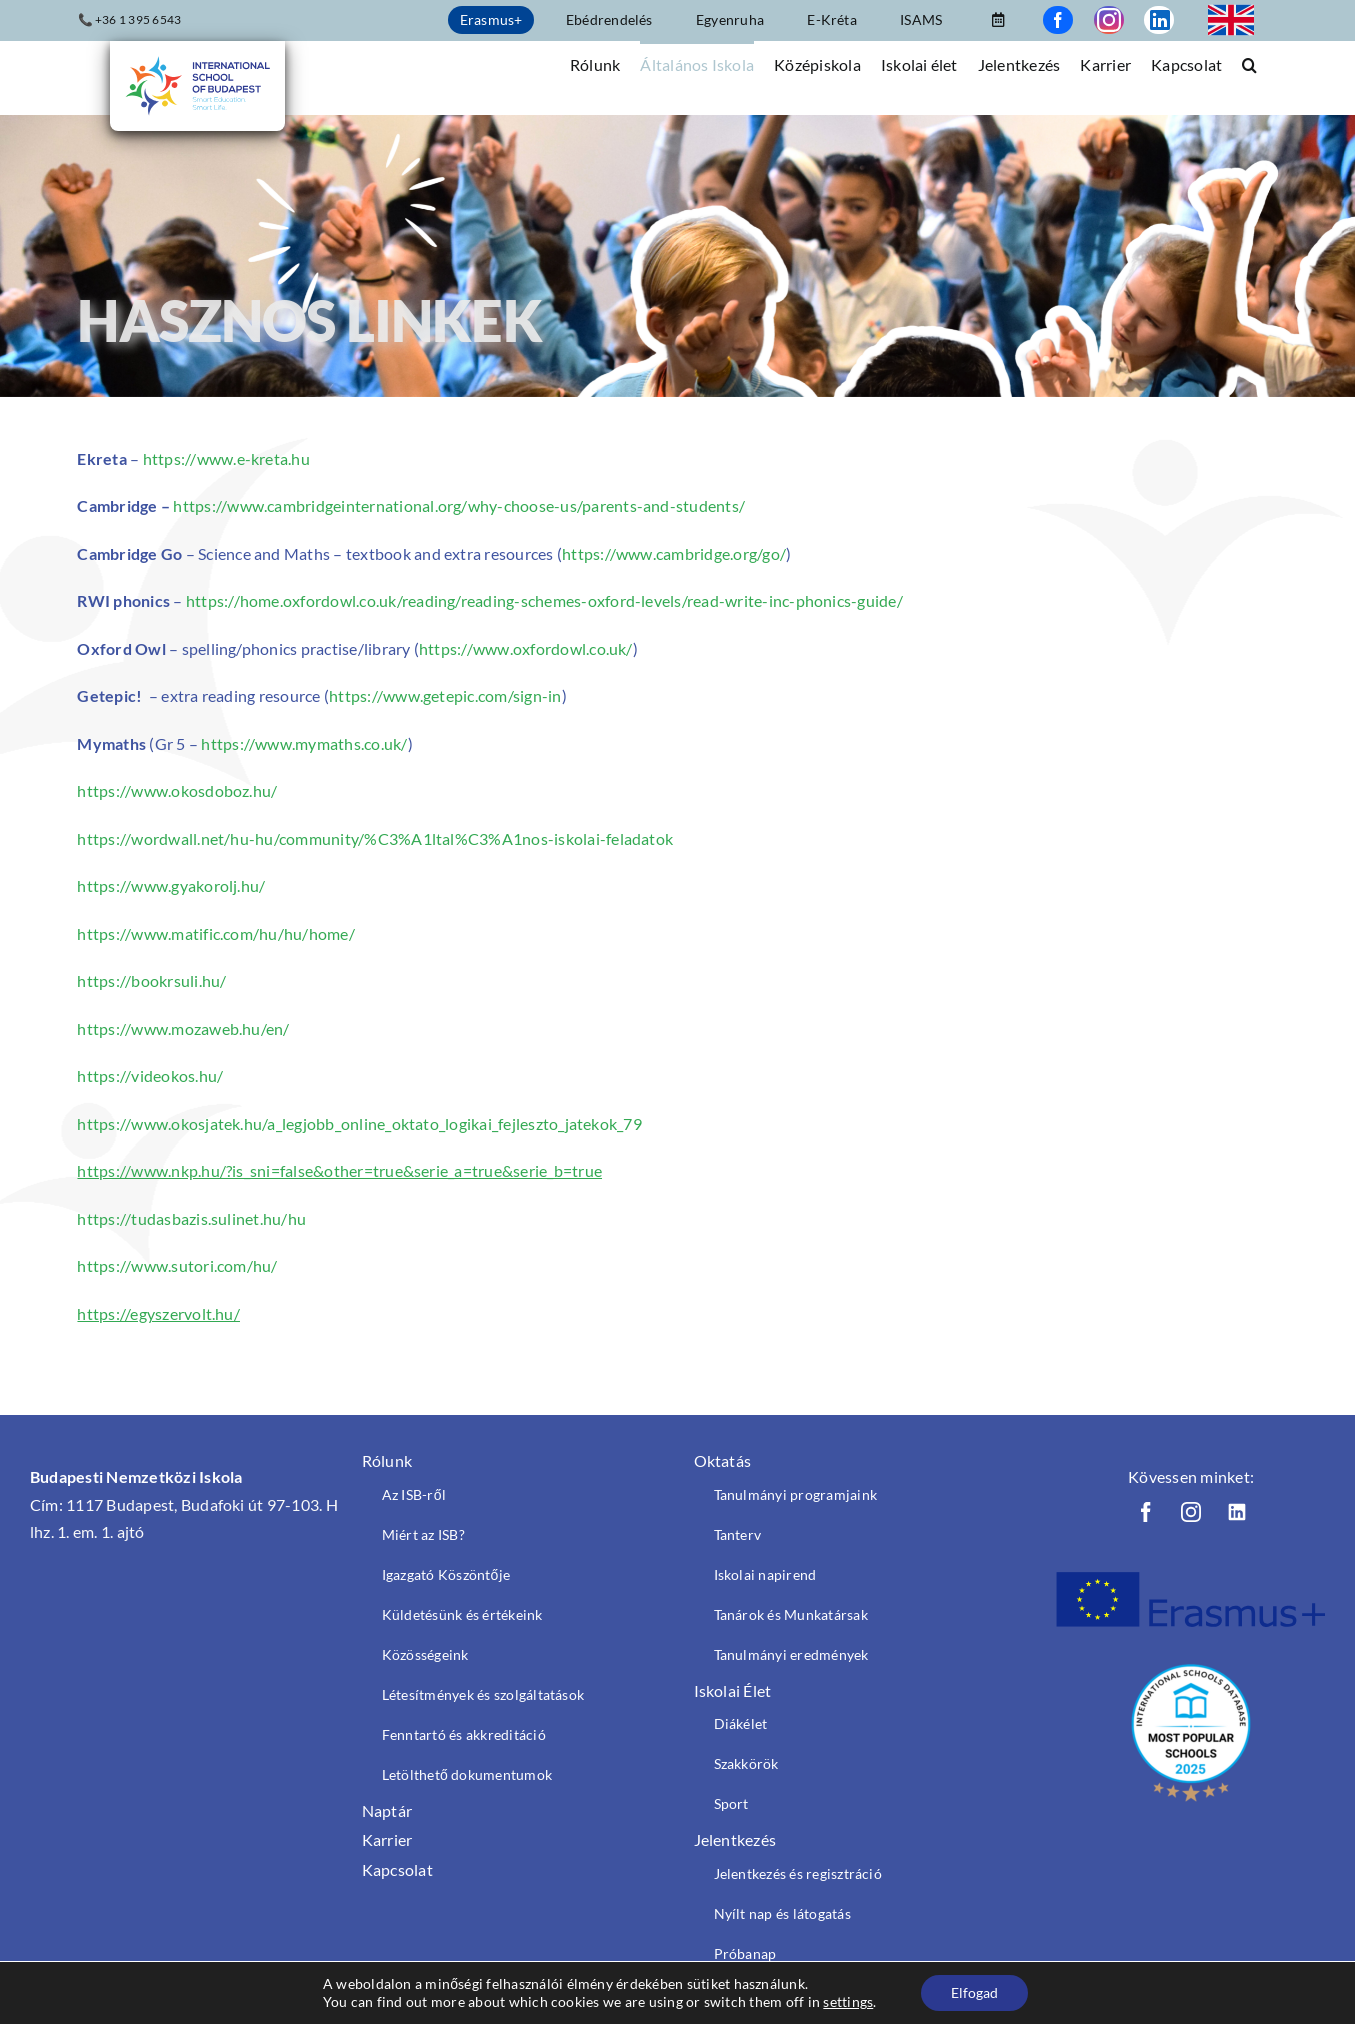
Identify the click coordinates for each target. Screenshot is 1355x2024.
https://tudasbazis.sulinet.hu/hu (191, 1218)
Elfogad (974, 1992)
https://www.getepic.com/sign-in (445, 695)
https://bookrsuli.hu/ (151, 980)
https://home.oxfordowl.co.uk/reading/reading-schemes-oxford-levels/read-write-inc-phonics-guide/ (544, 600)
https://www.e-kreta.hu (226, 458)
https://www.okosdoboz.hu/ (177, 790)
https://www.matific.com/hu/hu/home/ (215, 933)
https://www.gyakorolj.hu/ (171, 885)
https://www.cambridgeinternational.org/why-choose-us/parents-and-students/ (459, 505)
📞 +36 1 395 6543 (130, 19)
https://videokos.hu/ (150, 1075)
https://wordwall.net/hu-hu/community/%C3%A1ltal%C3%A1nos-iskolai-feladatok (375, 838)
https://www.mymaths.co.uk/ (304, 743)
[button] (1249, 63)
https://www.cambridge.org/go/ (674, 553)
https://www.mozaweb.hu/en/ (183, 1028)
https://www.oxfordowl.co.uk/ (526, 648)
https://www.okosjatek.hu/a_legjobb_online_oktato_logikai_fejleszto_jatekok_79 (359, 1123)
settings (848, 2001)
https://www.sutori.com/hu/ (177, 1265)
